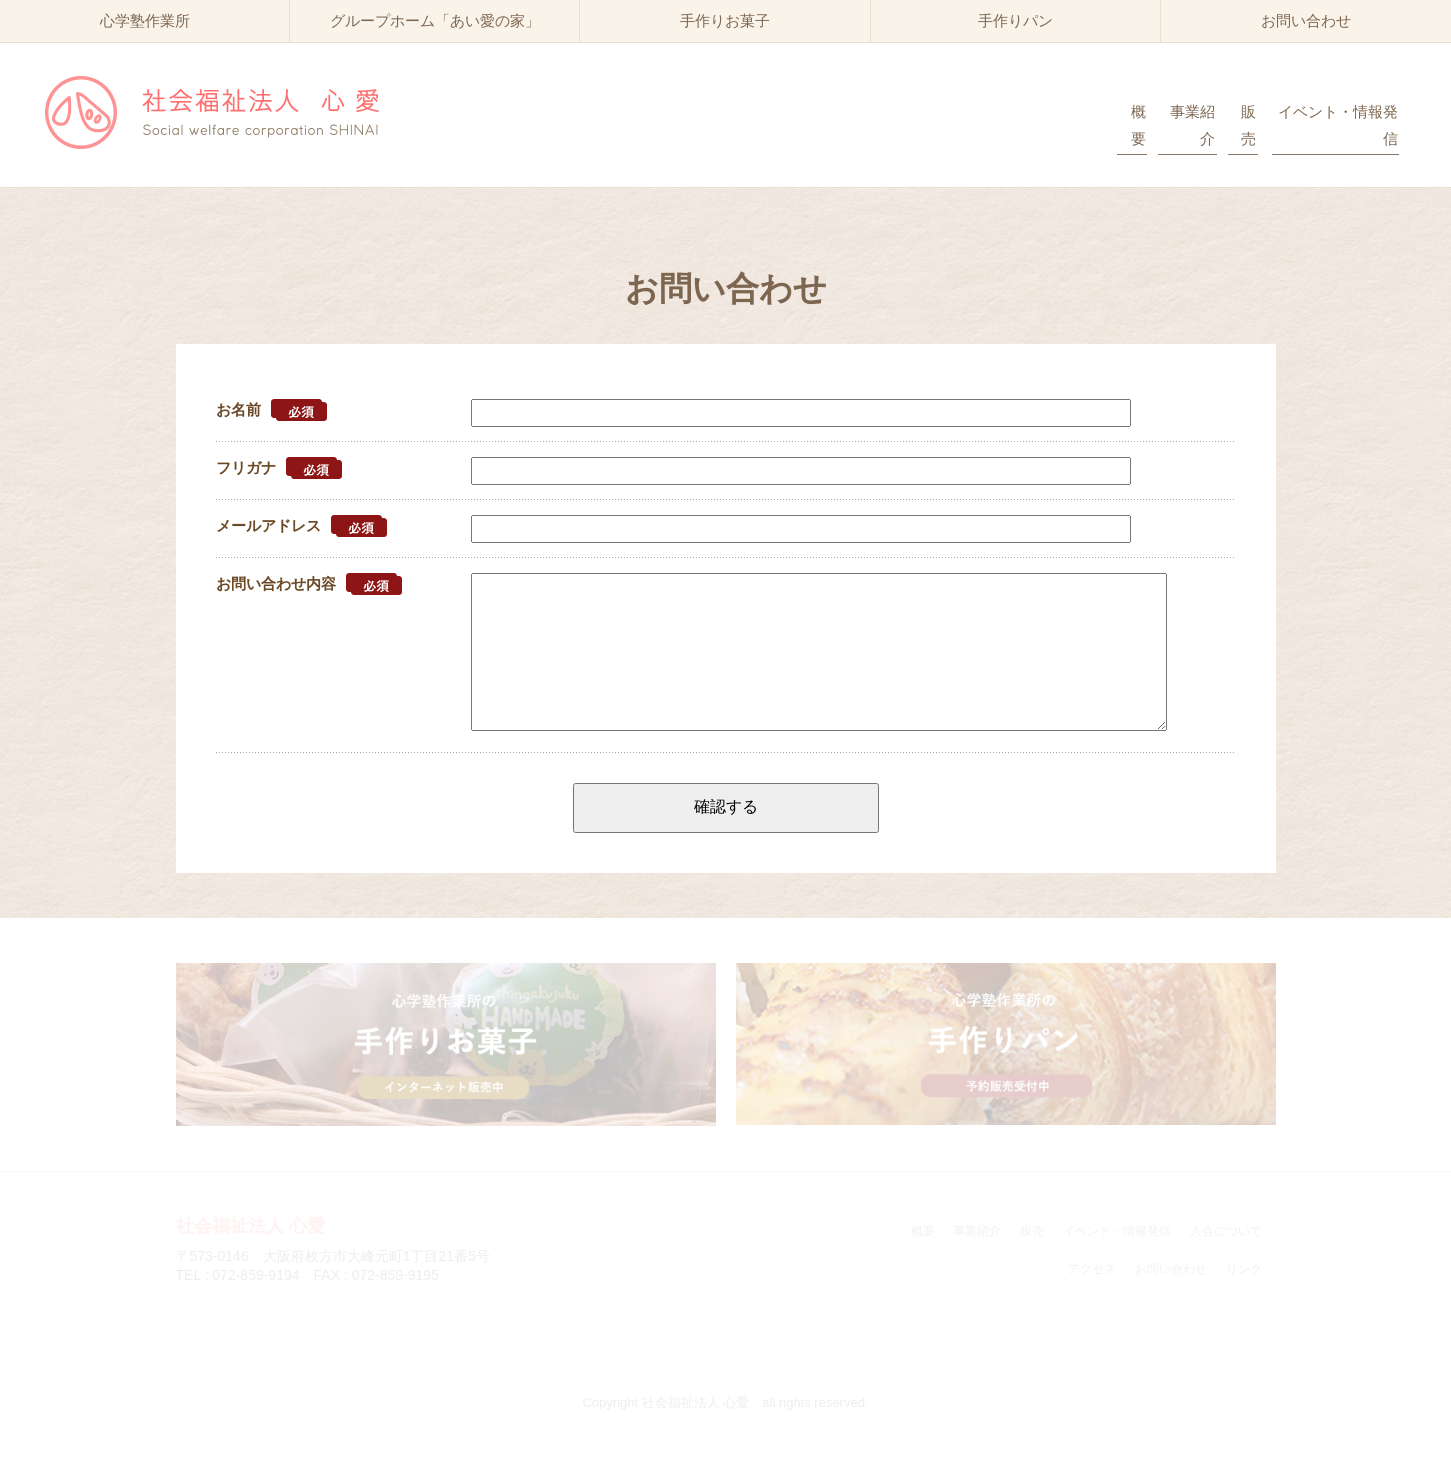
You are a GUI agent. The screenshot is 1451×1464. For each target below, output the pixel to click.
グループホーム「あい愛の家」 (435, 20)
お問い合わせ (1306, 20)
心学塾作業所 (145, 20)
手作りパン (1015, 20)
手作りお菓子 (725, 20)
